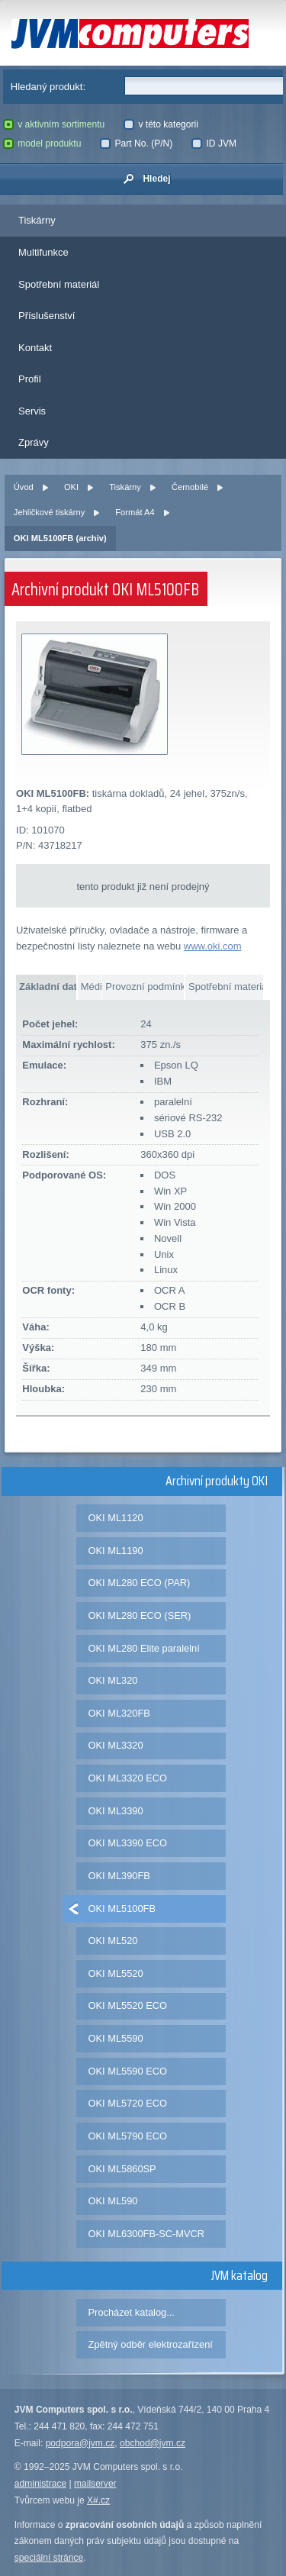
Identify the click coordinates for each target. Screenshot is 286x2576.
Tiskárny (37, 220)
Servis (32, 411)
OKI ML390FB (119, 1875)
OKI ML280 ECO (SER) (139, 1615)
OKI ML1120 (115, 1517)
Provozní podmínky (144, 986)
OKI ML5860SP (122, 2169)
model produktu (42, 143)
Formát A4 (134, 512)
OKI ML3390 (115, 1811)
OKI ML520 (113, 1940)
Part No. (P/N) (136, 143)
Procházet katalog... (131, 2312)
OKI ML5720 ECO (127, 2103)
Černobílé (190, 487)
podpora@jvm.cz (80, 2443)
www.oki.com (213, 946)
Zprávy (33, 442)
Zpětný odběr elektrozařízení (150, 2344)
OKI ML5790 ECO (127, 2136)
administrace (40, 2483)
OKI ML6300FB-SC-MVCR (146, 2233)
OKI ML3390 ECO (127, 1843)
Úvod (24, 487)
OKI (71, 487)
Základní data (47, 986)
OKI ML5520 (115, 1973)
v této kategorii (161, 124)
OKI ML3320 (115, 1745)
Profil (29, 379)
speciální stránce (49, 2557)
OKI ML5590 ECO (127, 2071)
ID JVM (213, 143)
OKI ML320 (113, 1680)
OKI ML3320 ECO (127, 1778)
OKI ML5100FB (122, 1908)
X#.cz (98, 2500)
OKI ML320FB (119, 1713)
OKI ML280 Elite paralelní (144, 1648)
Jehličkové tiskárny (49, 512)
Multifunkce (43, 252)
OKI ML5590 (115, 2038)
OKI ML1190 (115, 1550)
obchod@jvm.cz (152, 2443)
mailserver (95, 2483)
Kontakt (35, 347)
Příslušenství (46, 315)
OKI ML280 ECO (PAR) (139, 1582)
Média (91, 986)
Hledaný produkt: (48, 86)
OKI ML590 (113, 2201)
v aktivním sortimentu (54, 124)
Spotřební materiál (58, 284)
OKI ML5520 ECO (127, 2005)
